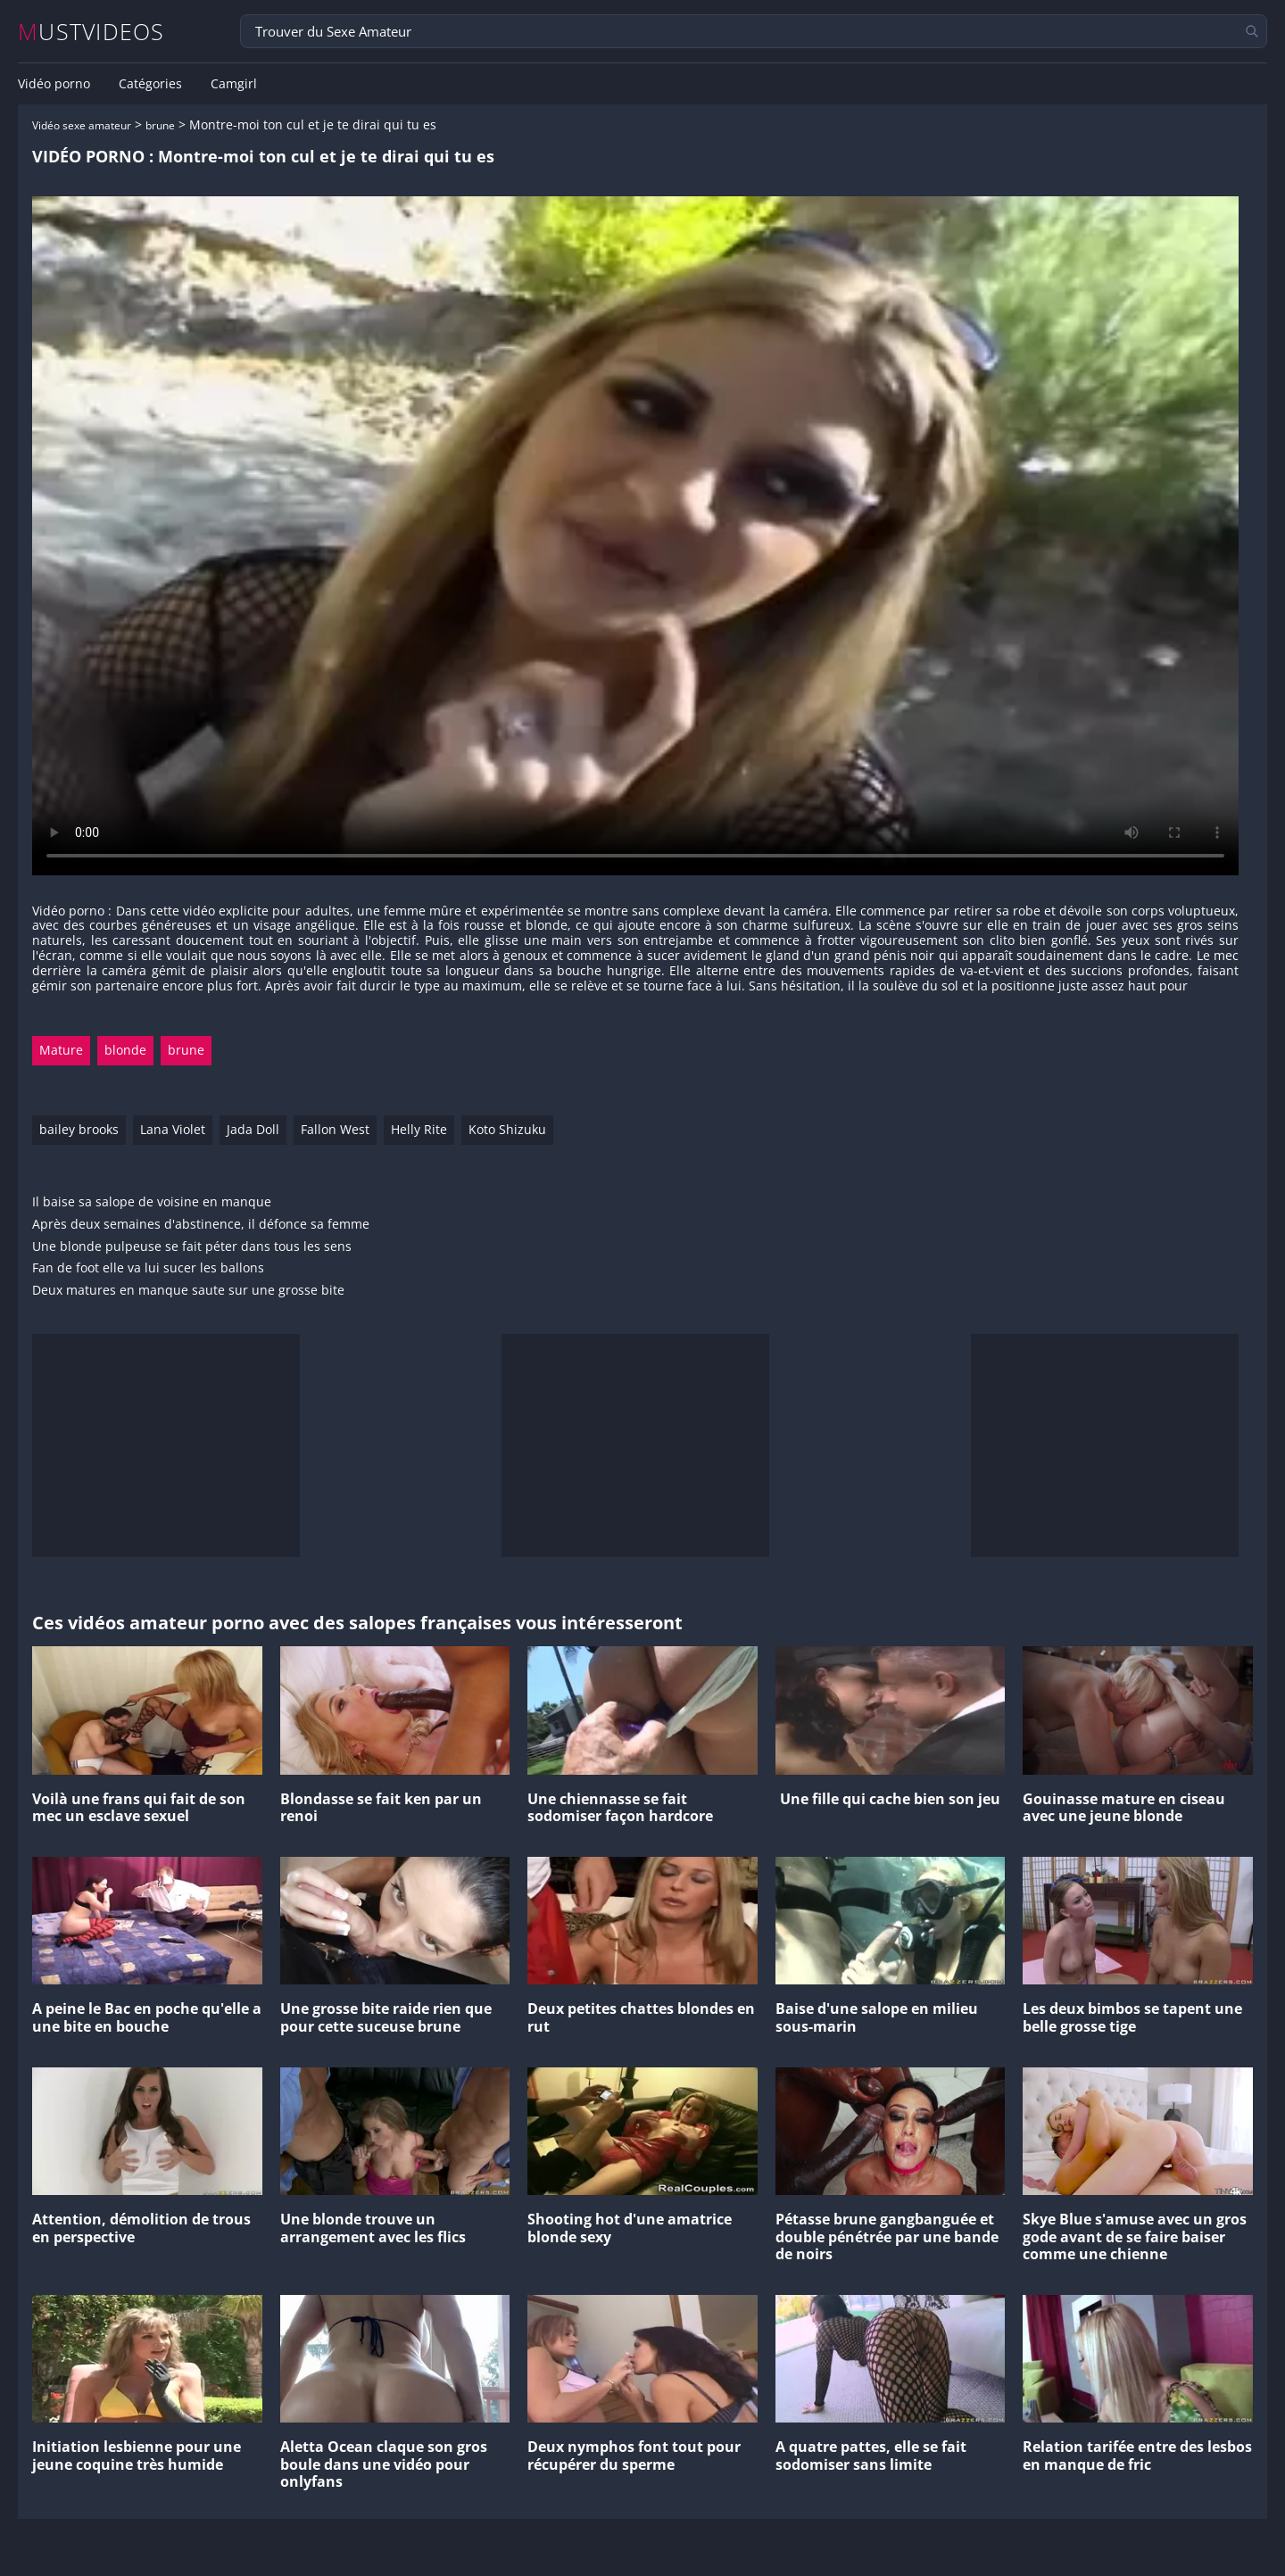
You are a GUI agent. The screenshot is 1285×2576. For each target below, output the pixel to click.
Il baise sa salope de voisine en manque (151, 1202)
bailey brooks (79, 1129)
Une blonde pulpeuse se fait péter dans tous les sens (192, 1247)
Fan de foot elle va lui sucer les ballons (148, 1268)
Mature (61, 1049)
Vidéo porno (54, 84)
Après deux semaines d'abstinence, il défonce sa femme (200, 1224)
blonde (125, 1049)
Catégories (150, 84)
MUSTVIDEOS (91, 32)
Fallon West (335, 1129)
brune (160, 125)
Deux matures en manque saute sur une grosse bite (188, 1290)
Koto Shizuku (507, 1129)
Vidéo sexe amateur (81, 125)
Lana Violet (172, 1129)
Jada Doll (253, 1129)
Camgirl (234, 84)
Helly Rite (419, 1129)
